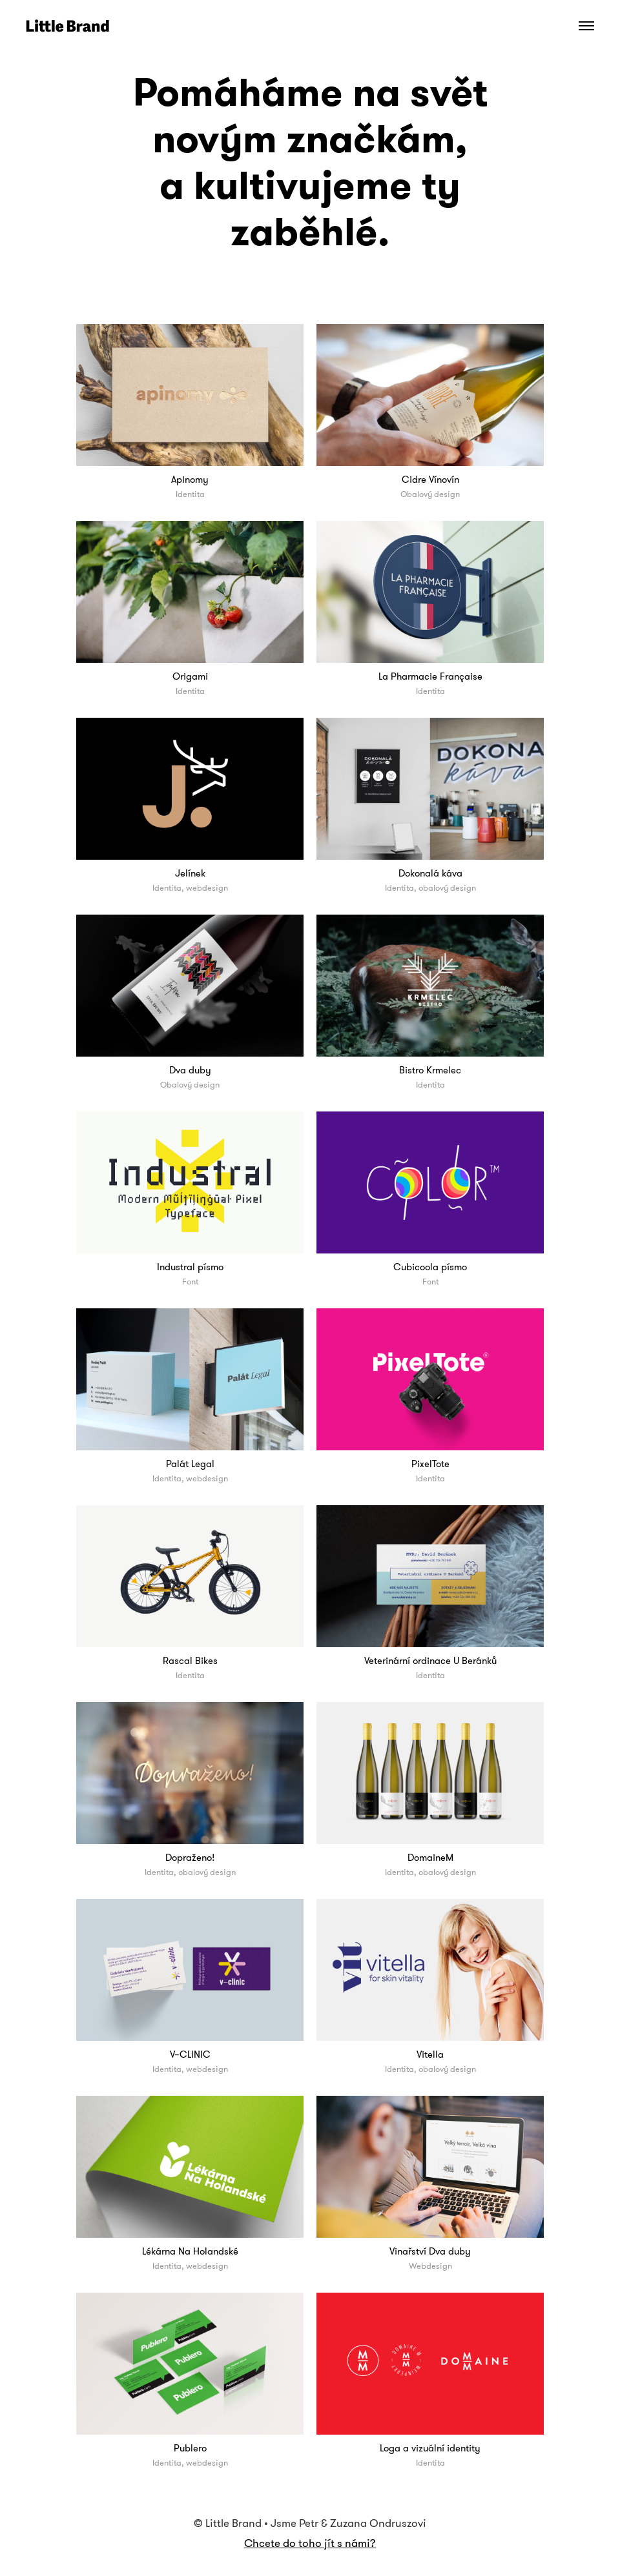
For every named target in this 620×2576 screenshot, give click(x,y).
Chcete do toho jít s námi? (310, 2543)
